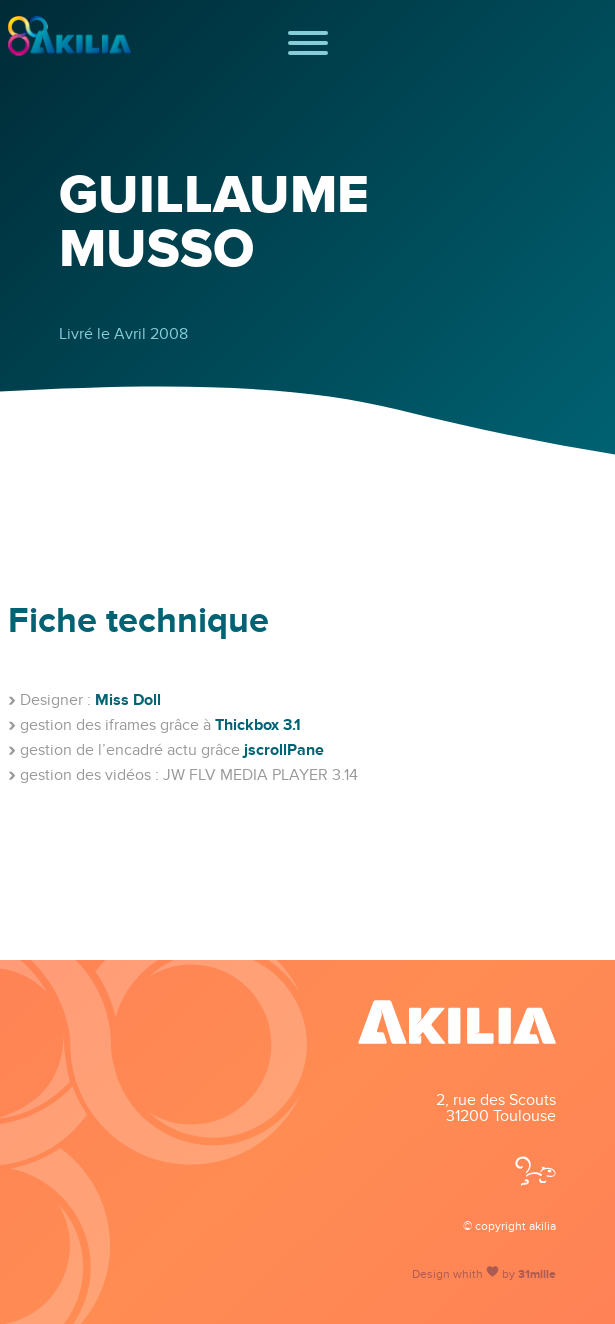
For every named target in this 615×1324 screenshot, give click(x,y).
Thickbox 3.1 (258, 725)
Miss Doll (128, 700)
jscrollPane (284, 750)
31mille (537, 1274)
